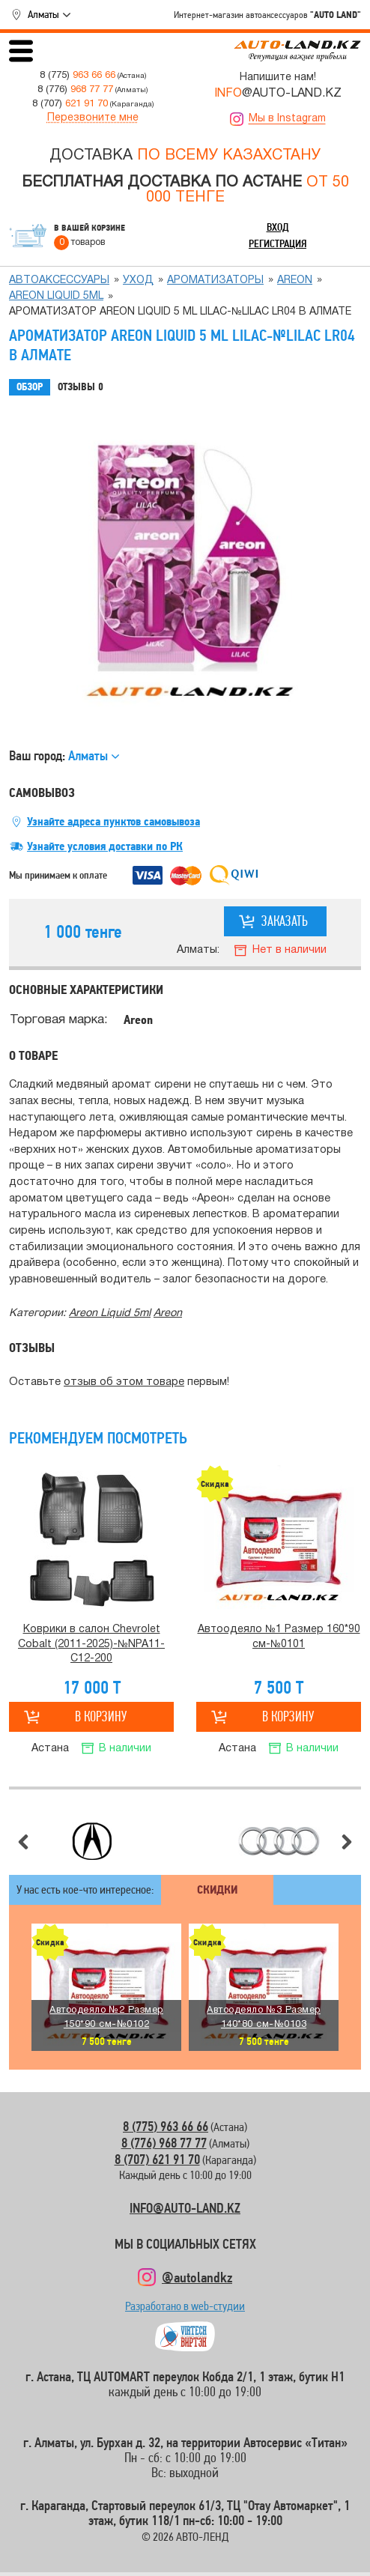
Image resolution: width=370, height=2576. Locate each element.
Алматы (43, 14)
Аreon (294, 280)
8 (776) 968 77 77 (164, 2143)
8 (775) (77, 75)
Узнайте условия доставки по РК (105, 846)
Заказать (284, 921)
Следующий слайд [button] (347, 1841)
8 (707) (70, 104)
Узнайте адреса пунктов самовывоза (113, 822)
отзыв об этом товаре (124, 1382)
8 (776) (75, 89)
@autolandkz (197, 2277)
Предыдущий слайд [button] (23, 1841)
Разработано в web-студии (185, 2309)
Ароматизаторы (215, 280)
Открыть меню (21, 51)
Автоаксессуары (59, 280)
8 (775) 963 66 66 (165, 2126)
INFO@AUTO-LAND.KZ (185, 2208)
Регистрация (277, 243)
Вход (278, 227)
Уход (138, 280)
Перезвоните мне (93, 118)
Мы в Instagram (287, 119)
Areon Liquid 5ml (56, 296)
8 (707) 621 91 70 (157, 2159)
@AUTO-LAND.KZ (278, 93)
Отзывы (80, 387)
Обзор (29, 387)
